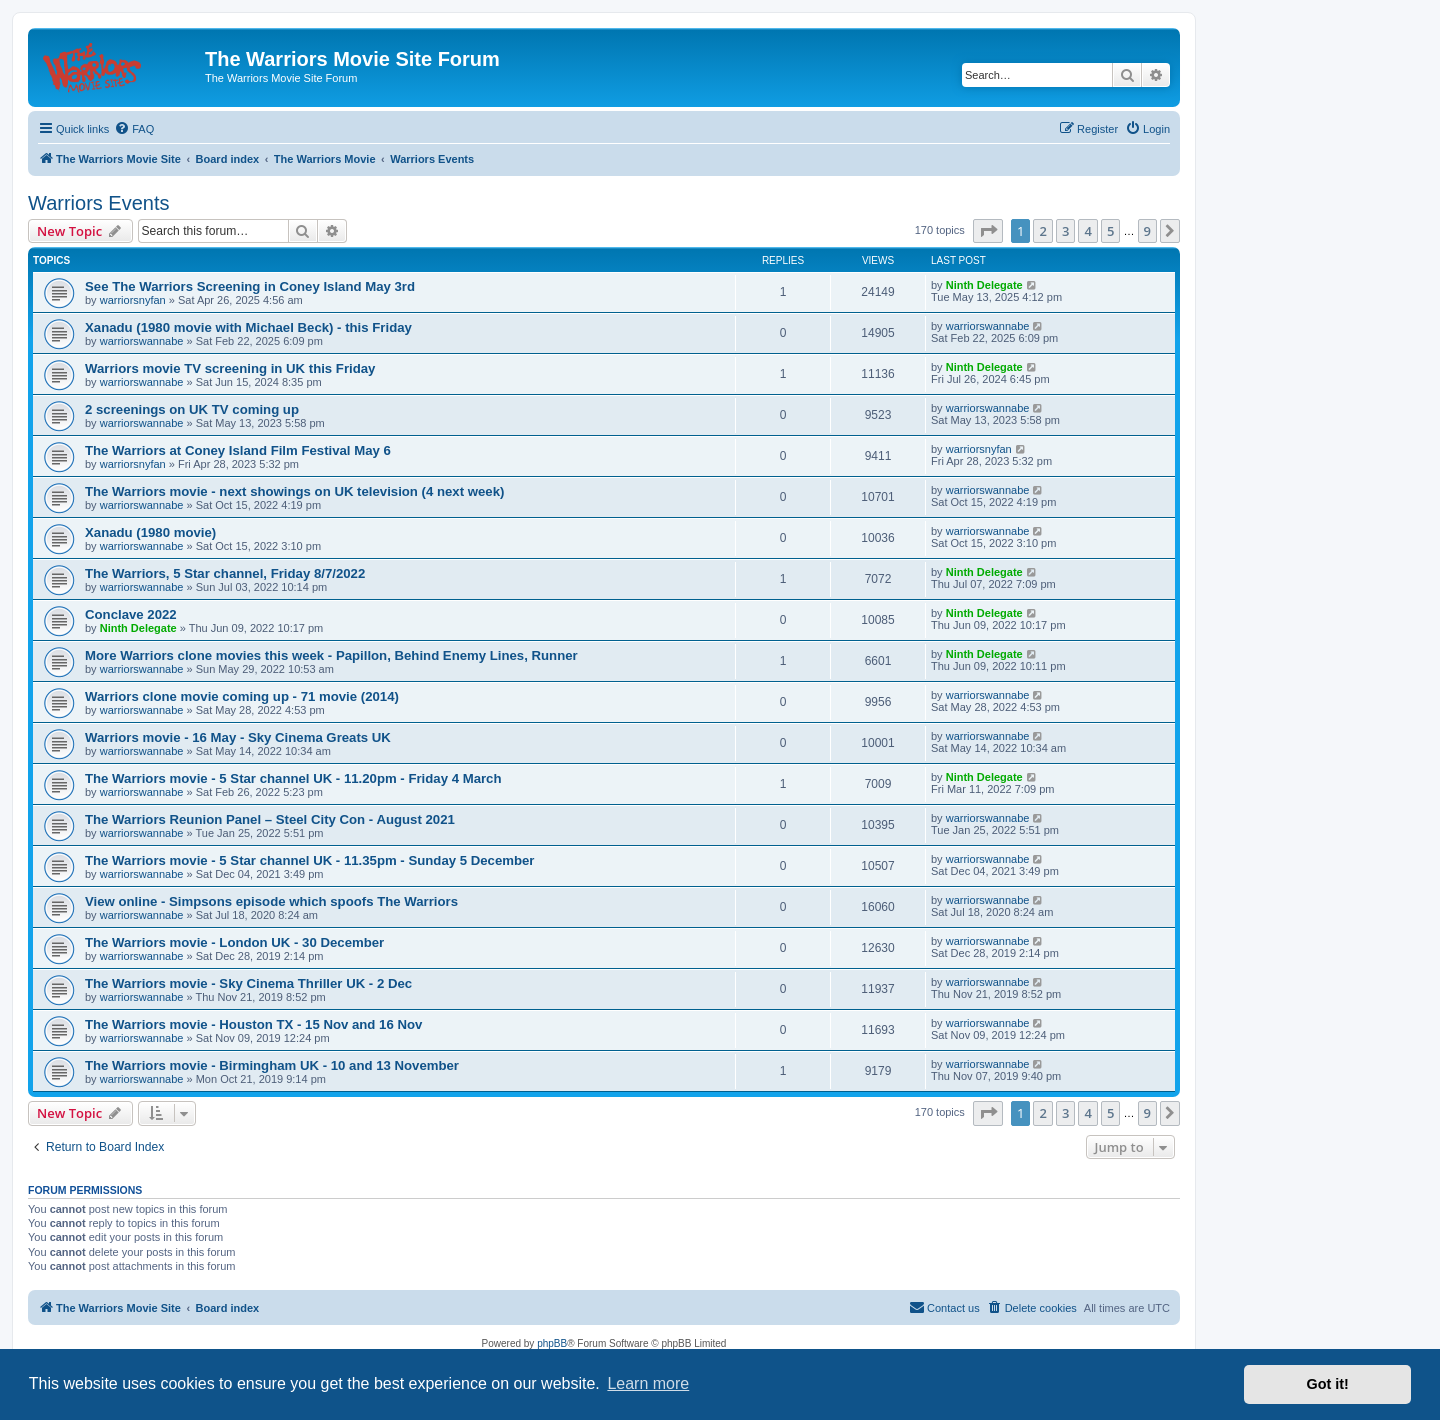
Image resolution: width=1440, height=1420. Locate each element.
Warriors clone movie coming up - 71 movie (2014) (242, 696)
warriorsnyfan (133, 300)
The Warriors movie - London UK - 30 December (234, 942)
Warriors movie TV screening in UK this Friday (230, 368)
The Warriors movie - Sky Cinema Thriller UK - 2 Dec (248, 983)
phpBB (552, 1343)
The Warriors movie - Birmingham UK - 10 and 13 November (272, 1065)
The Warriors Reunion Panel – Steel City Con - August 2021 (270, 819)
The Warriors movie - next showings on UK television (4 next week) (294, 491)
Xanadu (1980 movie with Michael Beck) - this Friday (248, 327)
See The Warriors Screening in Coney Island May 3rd (250, 286)
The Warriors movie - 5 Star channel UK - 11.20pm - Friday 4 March (293, 778)
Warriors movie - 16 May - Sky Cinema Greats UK (238, 737)
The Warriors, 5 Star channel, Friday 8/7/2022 (225, 573)
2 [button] (1042, 231)
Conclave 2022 (131, 614)
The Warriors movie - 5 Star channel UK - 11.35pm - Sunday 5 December (310, 860)
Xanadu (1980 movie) (150, 532)
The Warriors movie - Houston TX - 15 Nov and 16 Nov (253, 1024)
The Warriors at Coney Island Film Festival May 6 (238, 450)
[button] (988, 231)
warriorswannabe (142, 341)
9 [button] (1147, 231)
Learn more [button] (648, 1383)
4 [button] (1087, 231)
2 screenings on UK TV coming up (192, 409)
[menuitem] (134, 129)
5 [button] (1110, 231)
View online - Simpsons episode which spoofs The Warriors (271, 901)
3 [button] (1065, 231)
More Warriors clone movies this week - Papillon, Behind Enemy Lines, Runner (331, 655)
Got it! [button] (1328, 1384)
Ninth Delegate (984, 285)
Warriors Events (99, 203)
